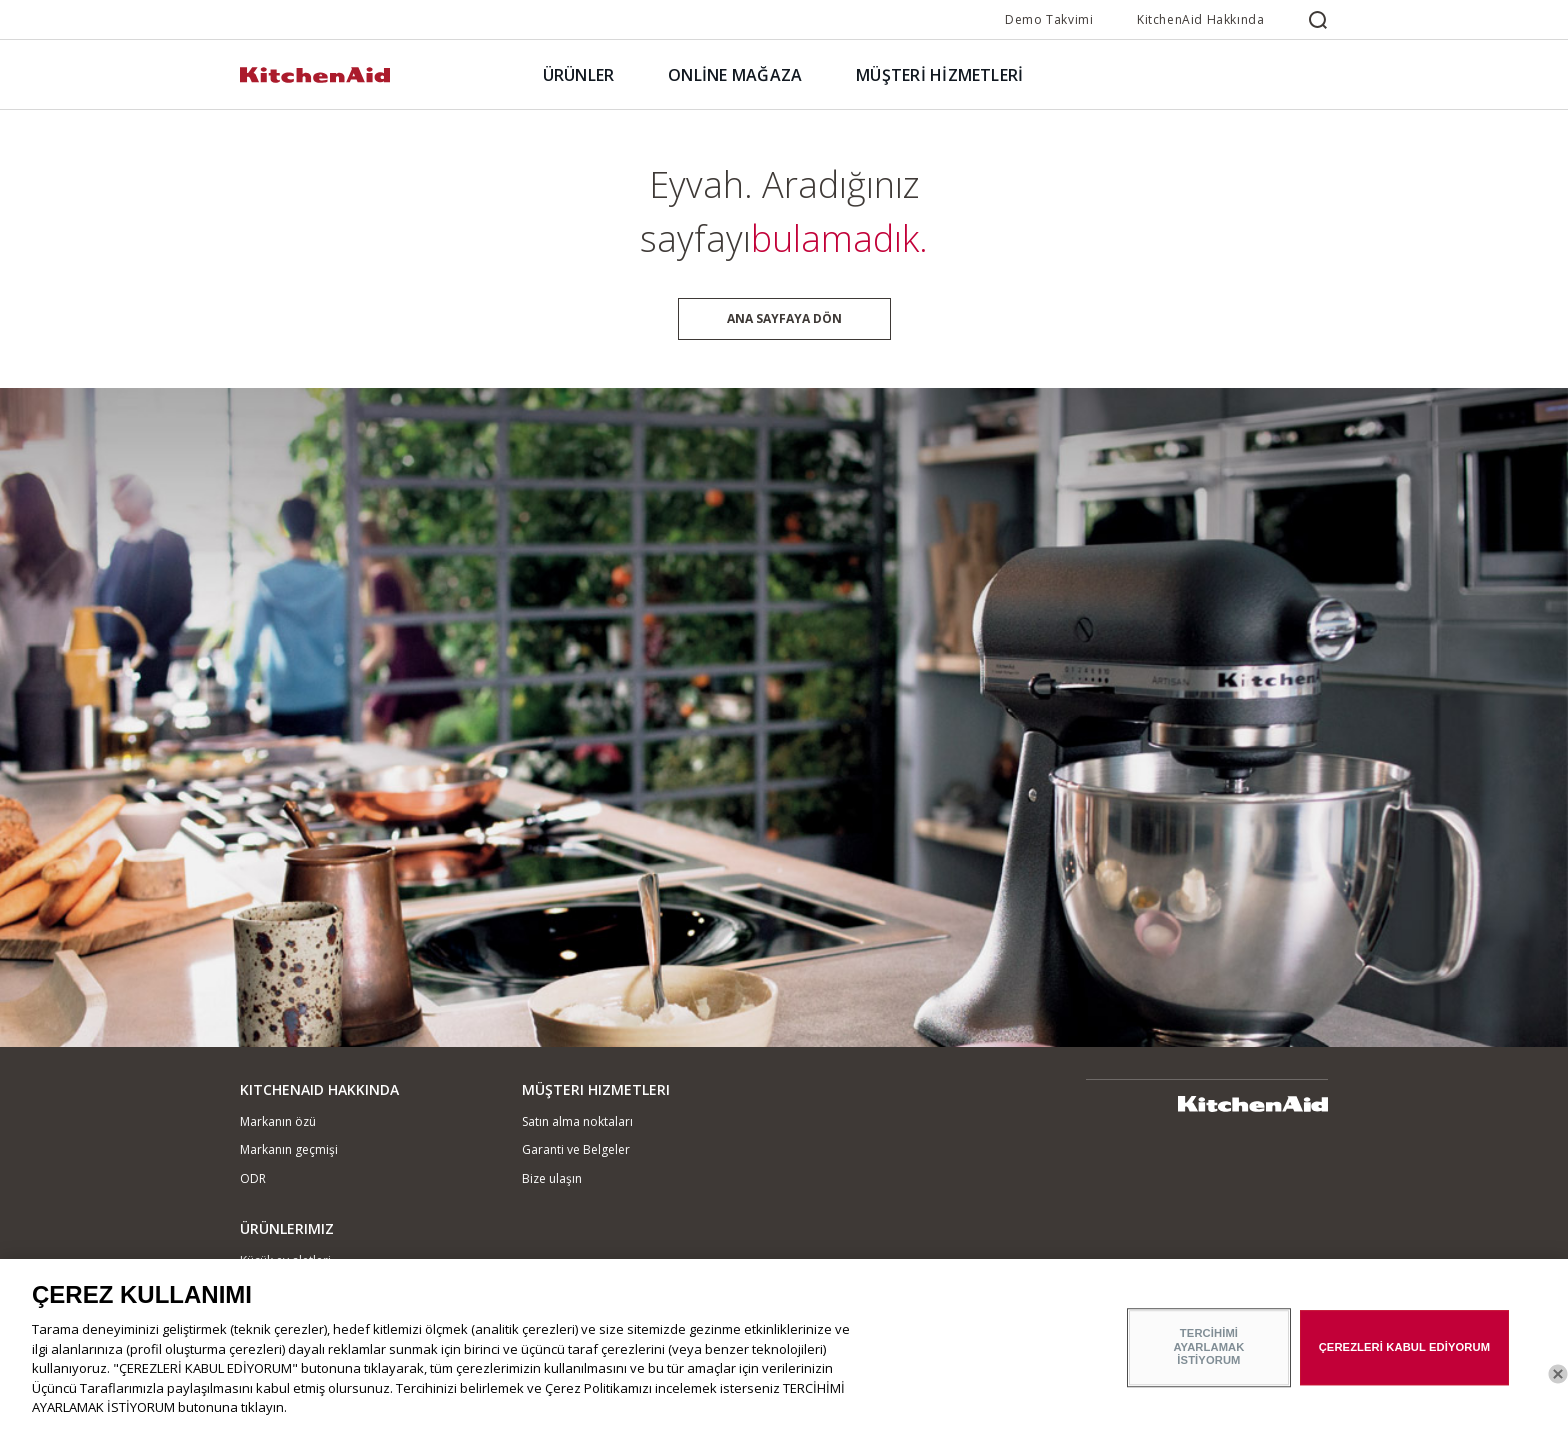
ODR (253, 1178)
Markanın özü (278, 1121)
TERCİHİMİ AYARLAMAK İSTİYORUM (1208, 1358)
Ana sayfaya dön (784, 318)
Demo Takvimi (1049, 19)
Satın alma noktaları (577, 1121)
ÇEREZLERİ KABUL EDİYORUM (1405, 1359)
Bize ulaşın (552, 1178)
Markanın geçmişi (289, 1149)
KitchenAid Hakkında (1200, 19)
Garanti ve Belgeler (576, 1149)
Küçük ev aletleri (285, 1260)
